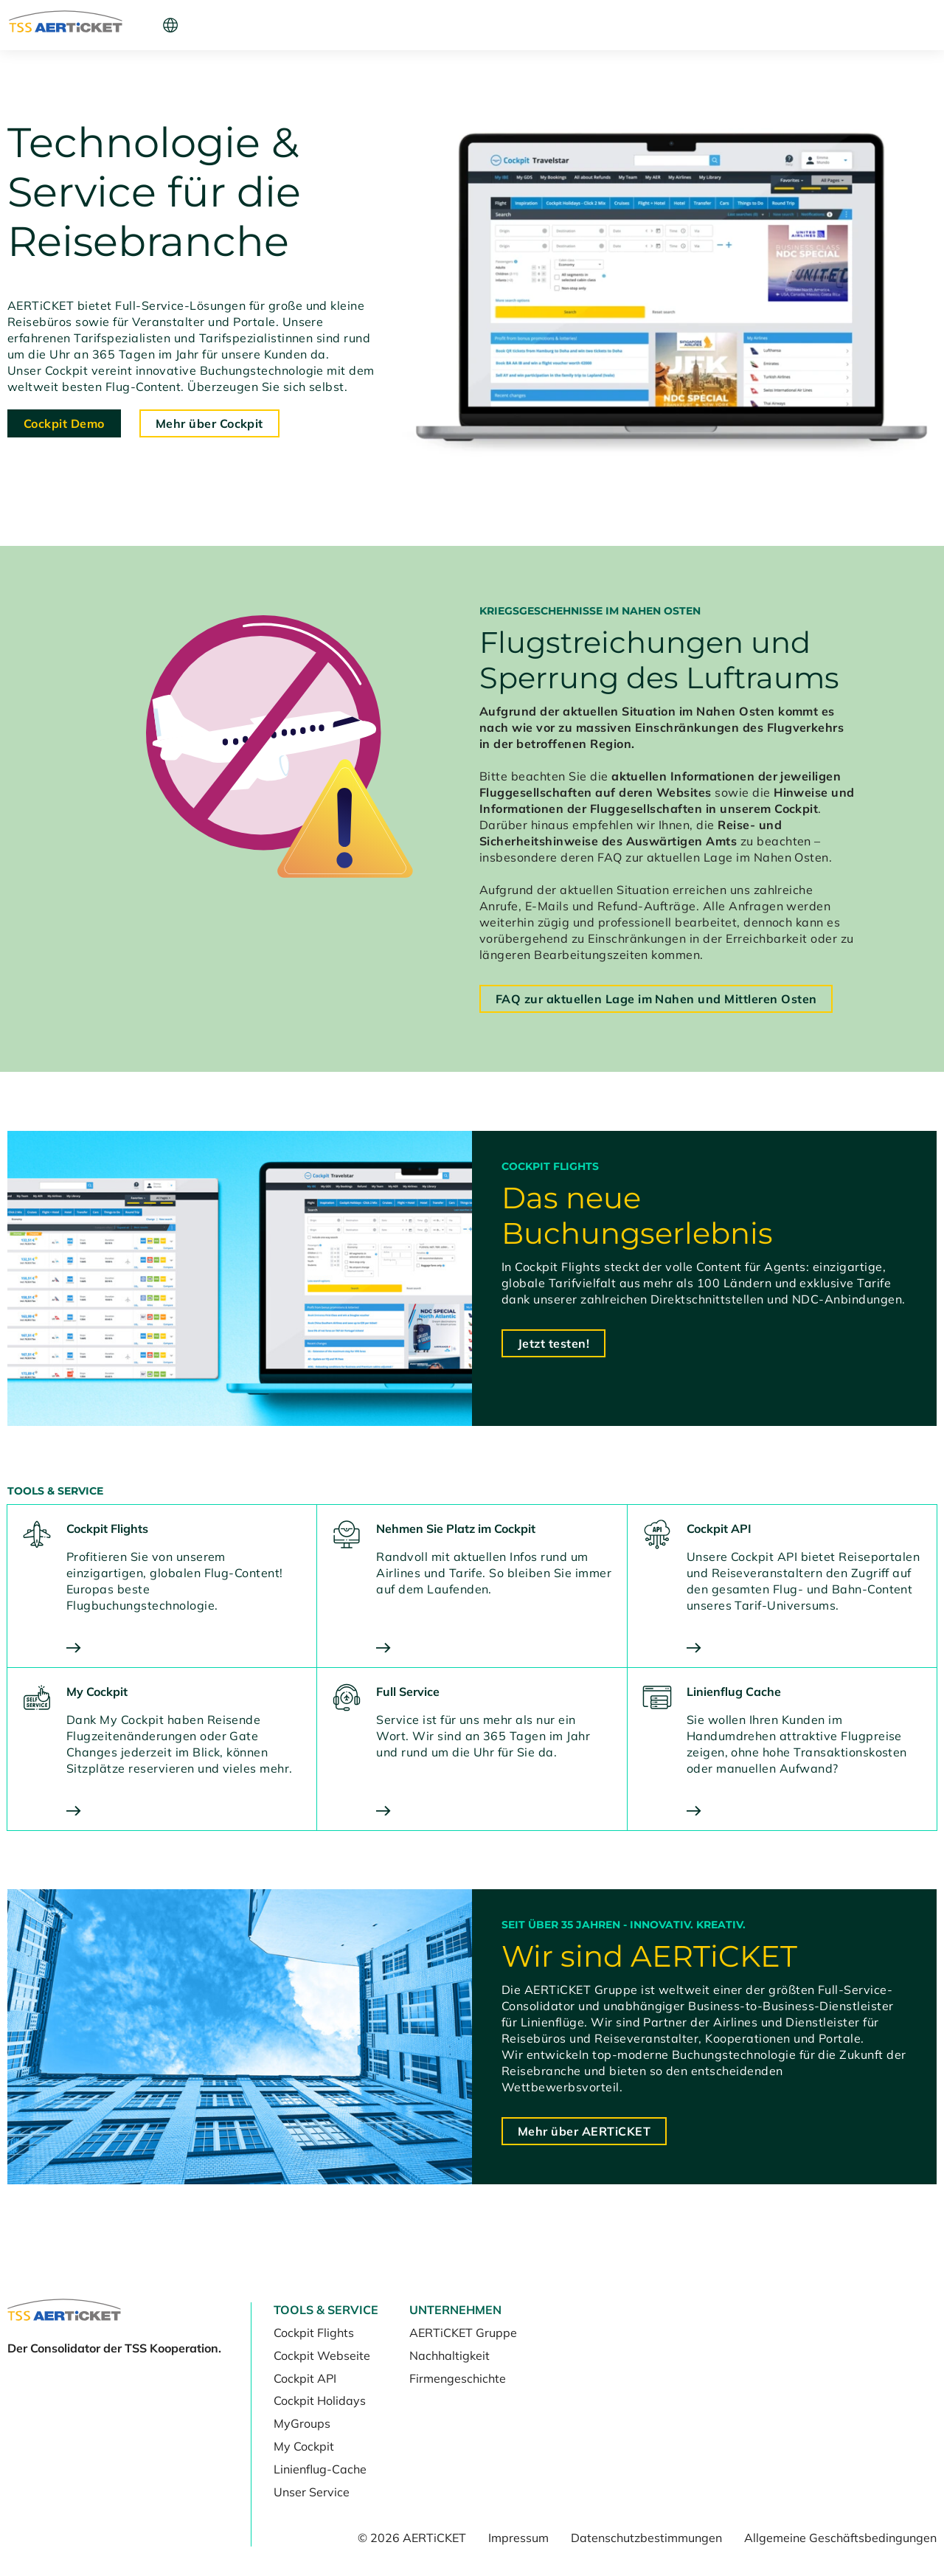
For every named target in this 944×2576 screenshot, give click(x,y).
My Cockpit (304, 2446)
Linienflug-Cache (320, 2469)
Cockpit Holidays (320, 2400)
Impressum (518, 2537)
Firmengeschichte (457, 2378)
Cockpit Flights (314, 2332)
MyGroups (302, 2423)
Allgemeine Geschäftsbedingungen (840, 2537)
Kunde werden (820, 25)
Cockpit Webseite (322, 2355)
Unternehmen (308, 25)
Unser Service (312, 2492)
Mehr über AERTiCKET (584, 2131)
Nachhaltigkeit (449, 2355)
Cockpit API (305, 2378)
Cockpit (716, 25)
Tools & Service (206, 25)
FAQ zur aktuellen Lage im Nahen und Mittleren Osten (656, 998)
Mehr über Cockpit (209, 423)
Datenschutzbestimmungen (646, 2537)
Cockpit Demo (64, 423)
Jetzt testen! (553, 1343)
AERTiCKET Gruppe (463, 2332)
